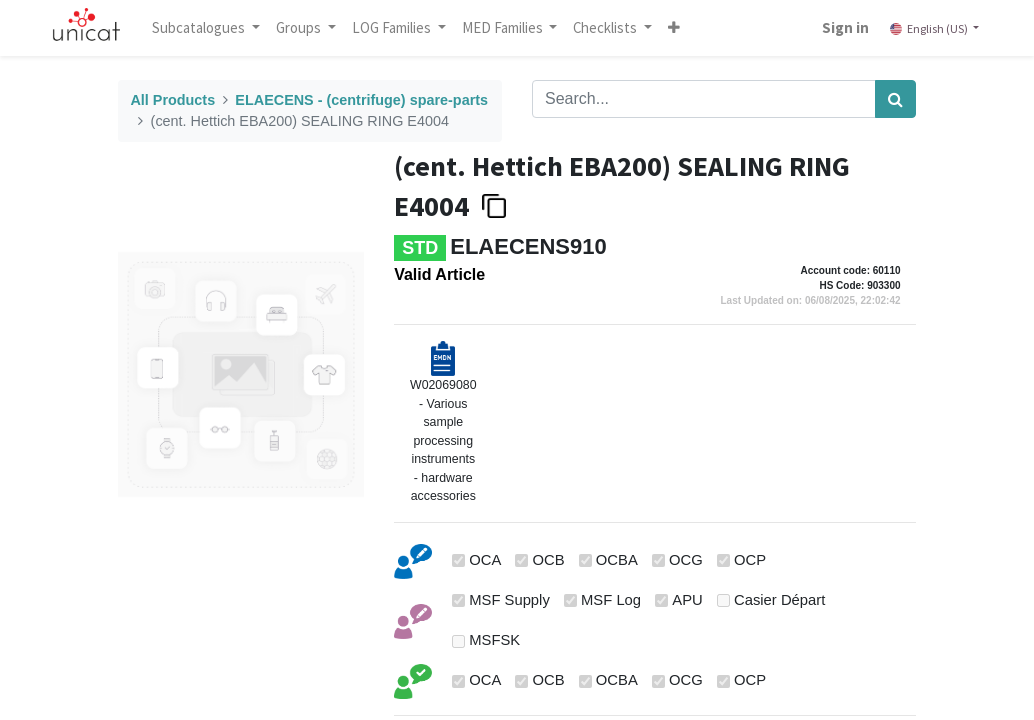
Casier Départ (779, 600)
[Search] (895, 99)
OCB (549, 560)
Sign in (844, 27)
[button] (676, 28)
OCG (686, 560)
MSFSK (494, 640)
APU (687, 600)
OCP (750, 560)
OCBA (617, 560)
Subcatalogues (202, 27)
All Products (172, 100)
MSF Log (611, 600)
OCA (485, 560)
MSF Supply (509, 600)
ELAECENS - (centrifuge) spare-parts (361, 100)
